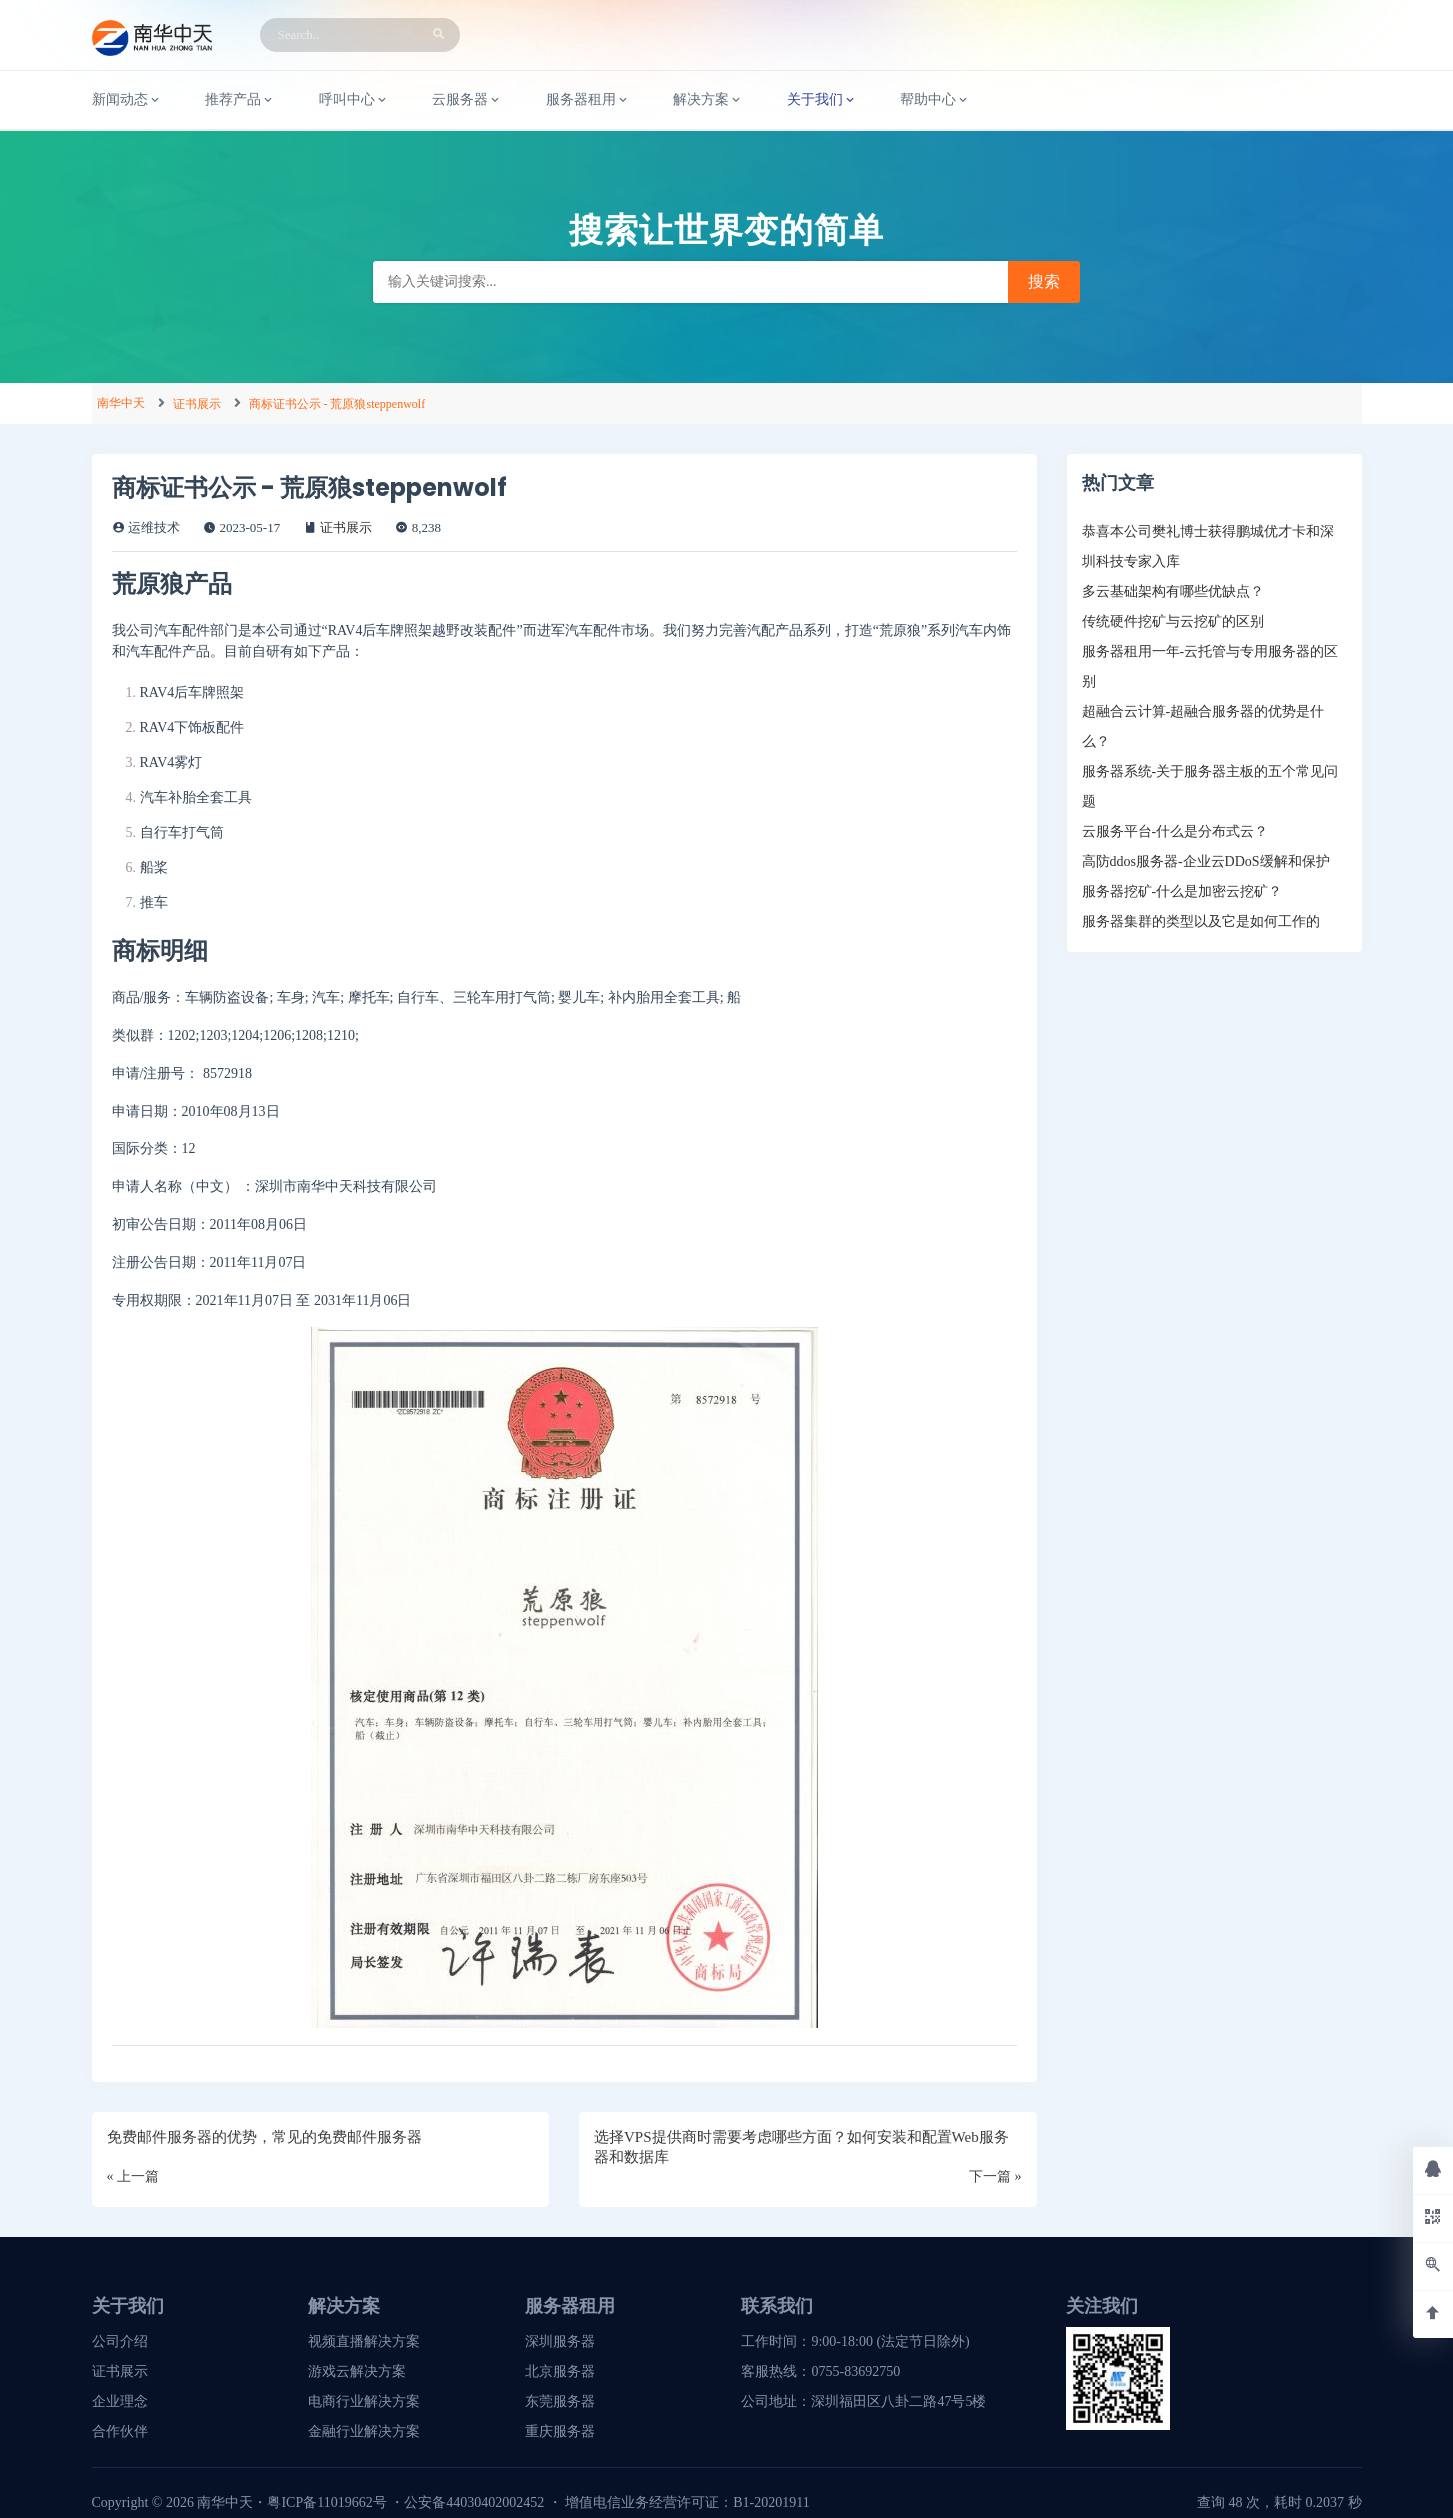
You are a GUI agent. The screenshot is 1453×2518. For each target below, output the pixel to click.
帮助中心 (935, 100)
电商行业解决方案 (364, 2401)
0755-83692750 (855, 2371)
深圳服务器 (560, 2341)
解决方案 (708, 100)
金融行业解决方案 (364, 2431)
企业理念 (120, 2401)
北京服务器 (560, 2371)
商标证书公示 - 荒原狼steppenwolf (337, 404)
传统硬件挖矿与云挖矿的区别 (1173, 621)
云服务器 (467, 100)
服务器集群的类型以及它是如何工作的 (1201, 921)
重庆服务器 (560, 2431)
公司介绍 (120, 2341)
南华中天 (121, 403)
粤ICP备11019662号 (326, 2502)
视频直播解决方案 (364, 2341)
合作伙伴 (120, 2431)
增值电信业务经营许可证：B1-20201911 (687, 2502)
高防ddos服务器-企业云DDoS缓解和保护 (1206, 861)
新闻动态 (127, 100)
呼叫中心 (354, 100)
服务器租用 (588, 100)
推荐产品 (240, 100)
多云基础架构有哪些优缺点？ (1173, 591)
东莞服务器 (560, 2401)
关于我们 (822, 100)
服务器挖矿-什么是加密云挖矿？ (1182, 891)
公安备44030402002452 (474, 2502)
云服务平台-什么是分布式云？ (1175, 831)
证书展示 (197, 404)
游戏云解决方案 (357, 2371)
